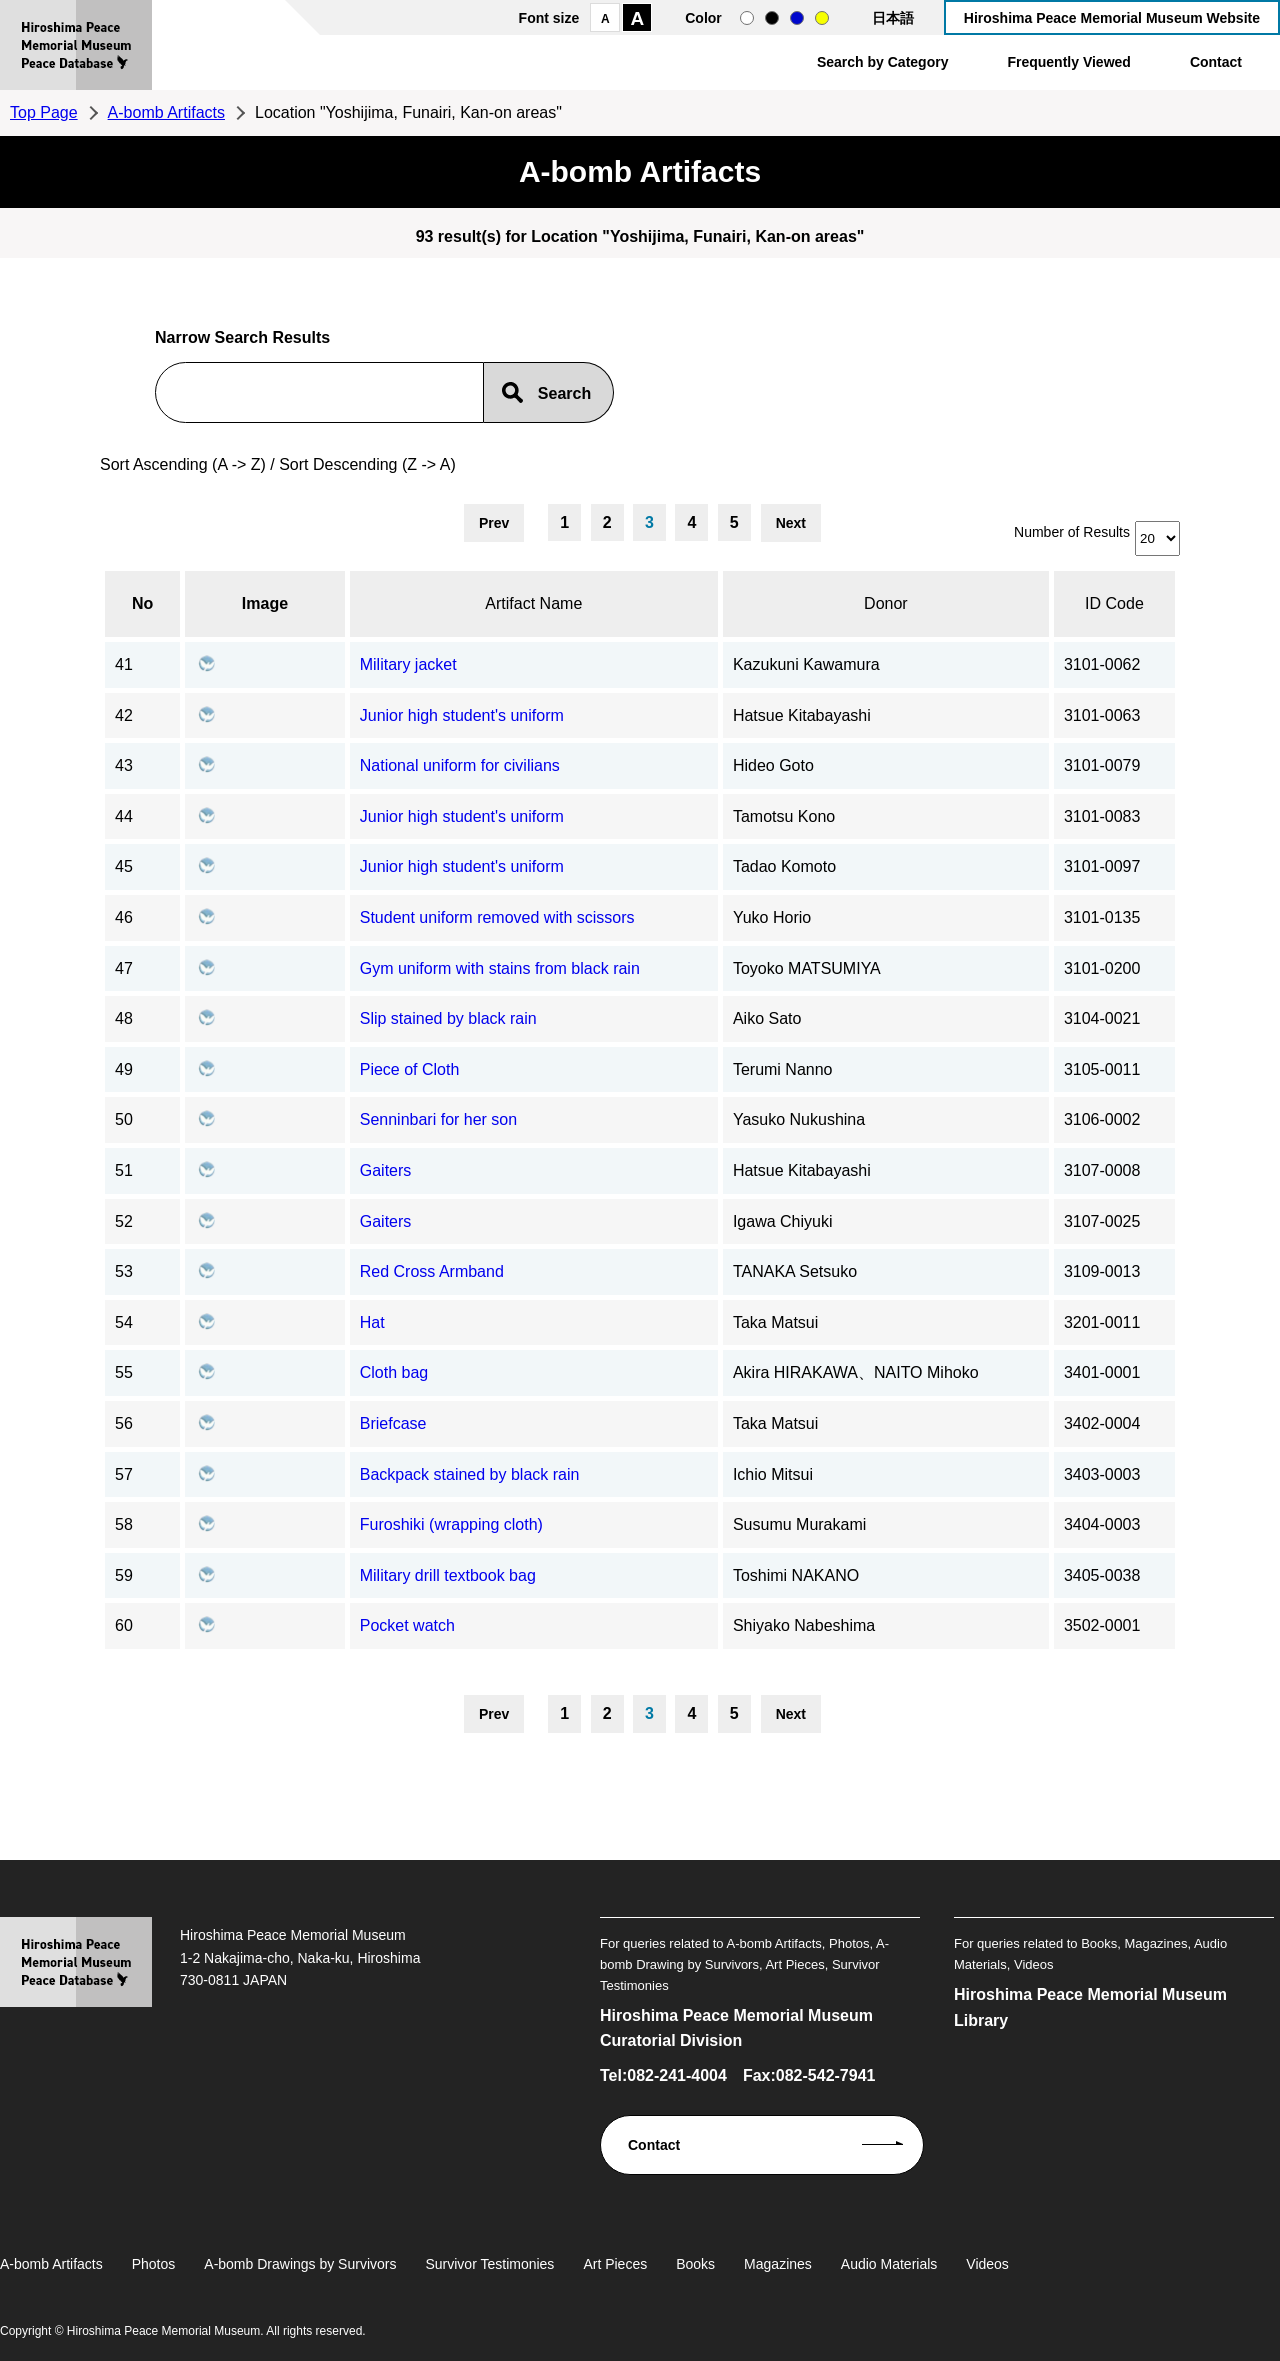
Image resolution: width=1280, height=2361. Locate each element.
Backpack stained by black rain (470, 1474)
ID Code (1114, 603)
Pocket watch (407, 1625)
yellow (822, 18)
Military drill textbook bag (448, 1575)
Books (695, 2264)
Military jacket (408, 664)
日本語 (893, 18)
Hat (372, 1322)
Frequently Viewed (1068, 62)
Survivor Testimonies (489, 2264)
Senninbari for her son (438, 1119)
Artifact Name (533, 603)
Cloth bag (394, 1372)
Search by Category (883, 62)
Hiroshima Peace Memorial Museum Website (1112, 18)
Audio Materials (889, 2264)
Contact (1216, 62)
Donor (886, 603)
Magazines (778, 2264)
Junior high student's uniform (462, 715)
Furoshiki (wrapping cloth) (451, 1524)
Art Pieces (615, 2264)
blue (797, 18)
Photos (154, 2264)
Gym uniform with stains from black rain (500, 968)
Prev (494, 523)
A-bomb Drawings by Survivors (300, 2264)
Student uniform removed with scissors (497, 917)
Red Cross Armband (432, 1271)
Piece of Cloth (410, 1069)
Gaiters (386, 1170)
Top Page (44, 112)
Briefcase (393, 1423)
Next (791, 523)
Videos (987, 2264)
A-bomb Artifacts (166, 112)
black (772, 18)
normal (747, 18)
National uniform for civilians (460, 765)
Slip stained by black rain (448, 1018)
